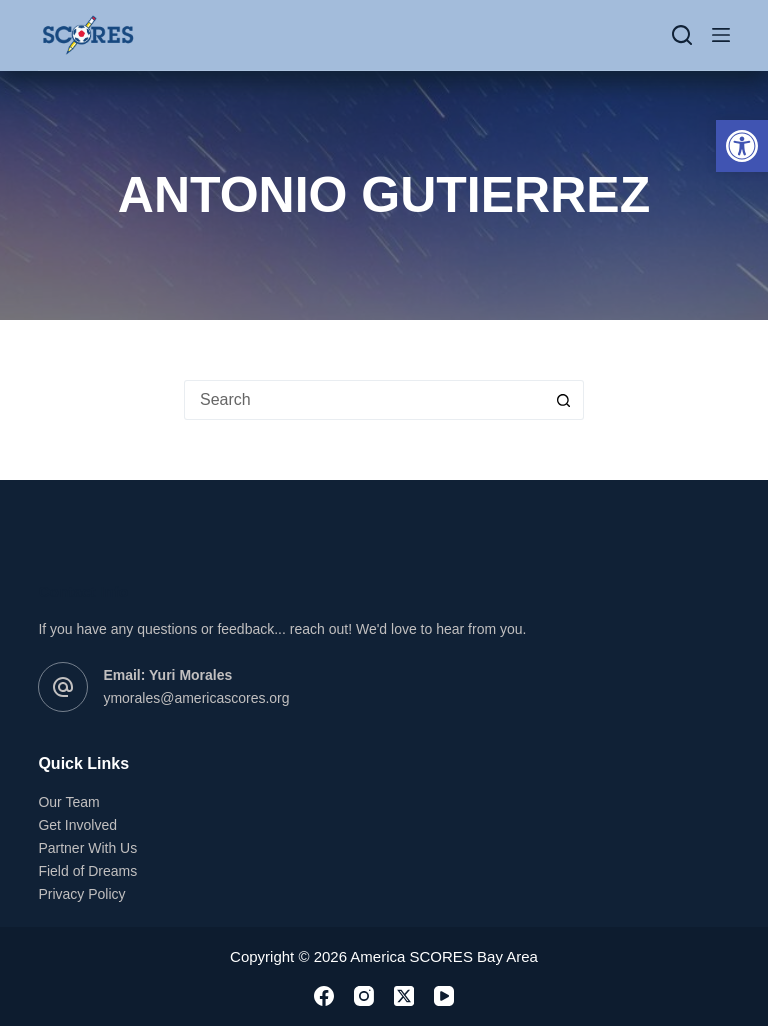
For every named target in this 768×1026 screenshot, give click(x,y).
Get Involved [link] (77, 825)
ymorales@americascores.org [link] (196, 698)
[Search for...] (364, 400)
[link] (742, 146)
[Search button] (564, 400)
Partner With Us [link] (87, 848)
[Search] (682, 35)
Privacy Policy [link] (81, 894)
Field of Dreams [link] (87, 871)
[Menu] (721, 35)
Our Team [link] (68, 802)
